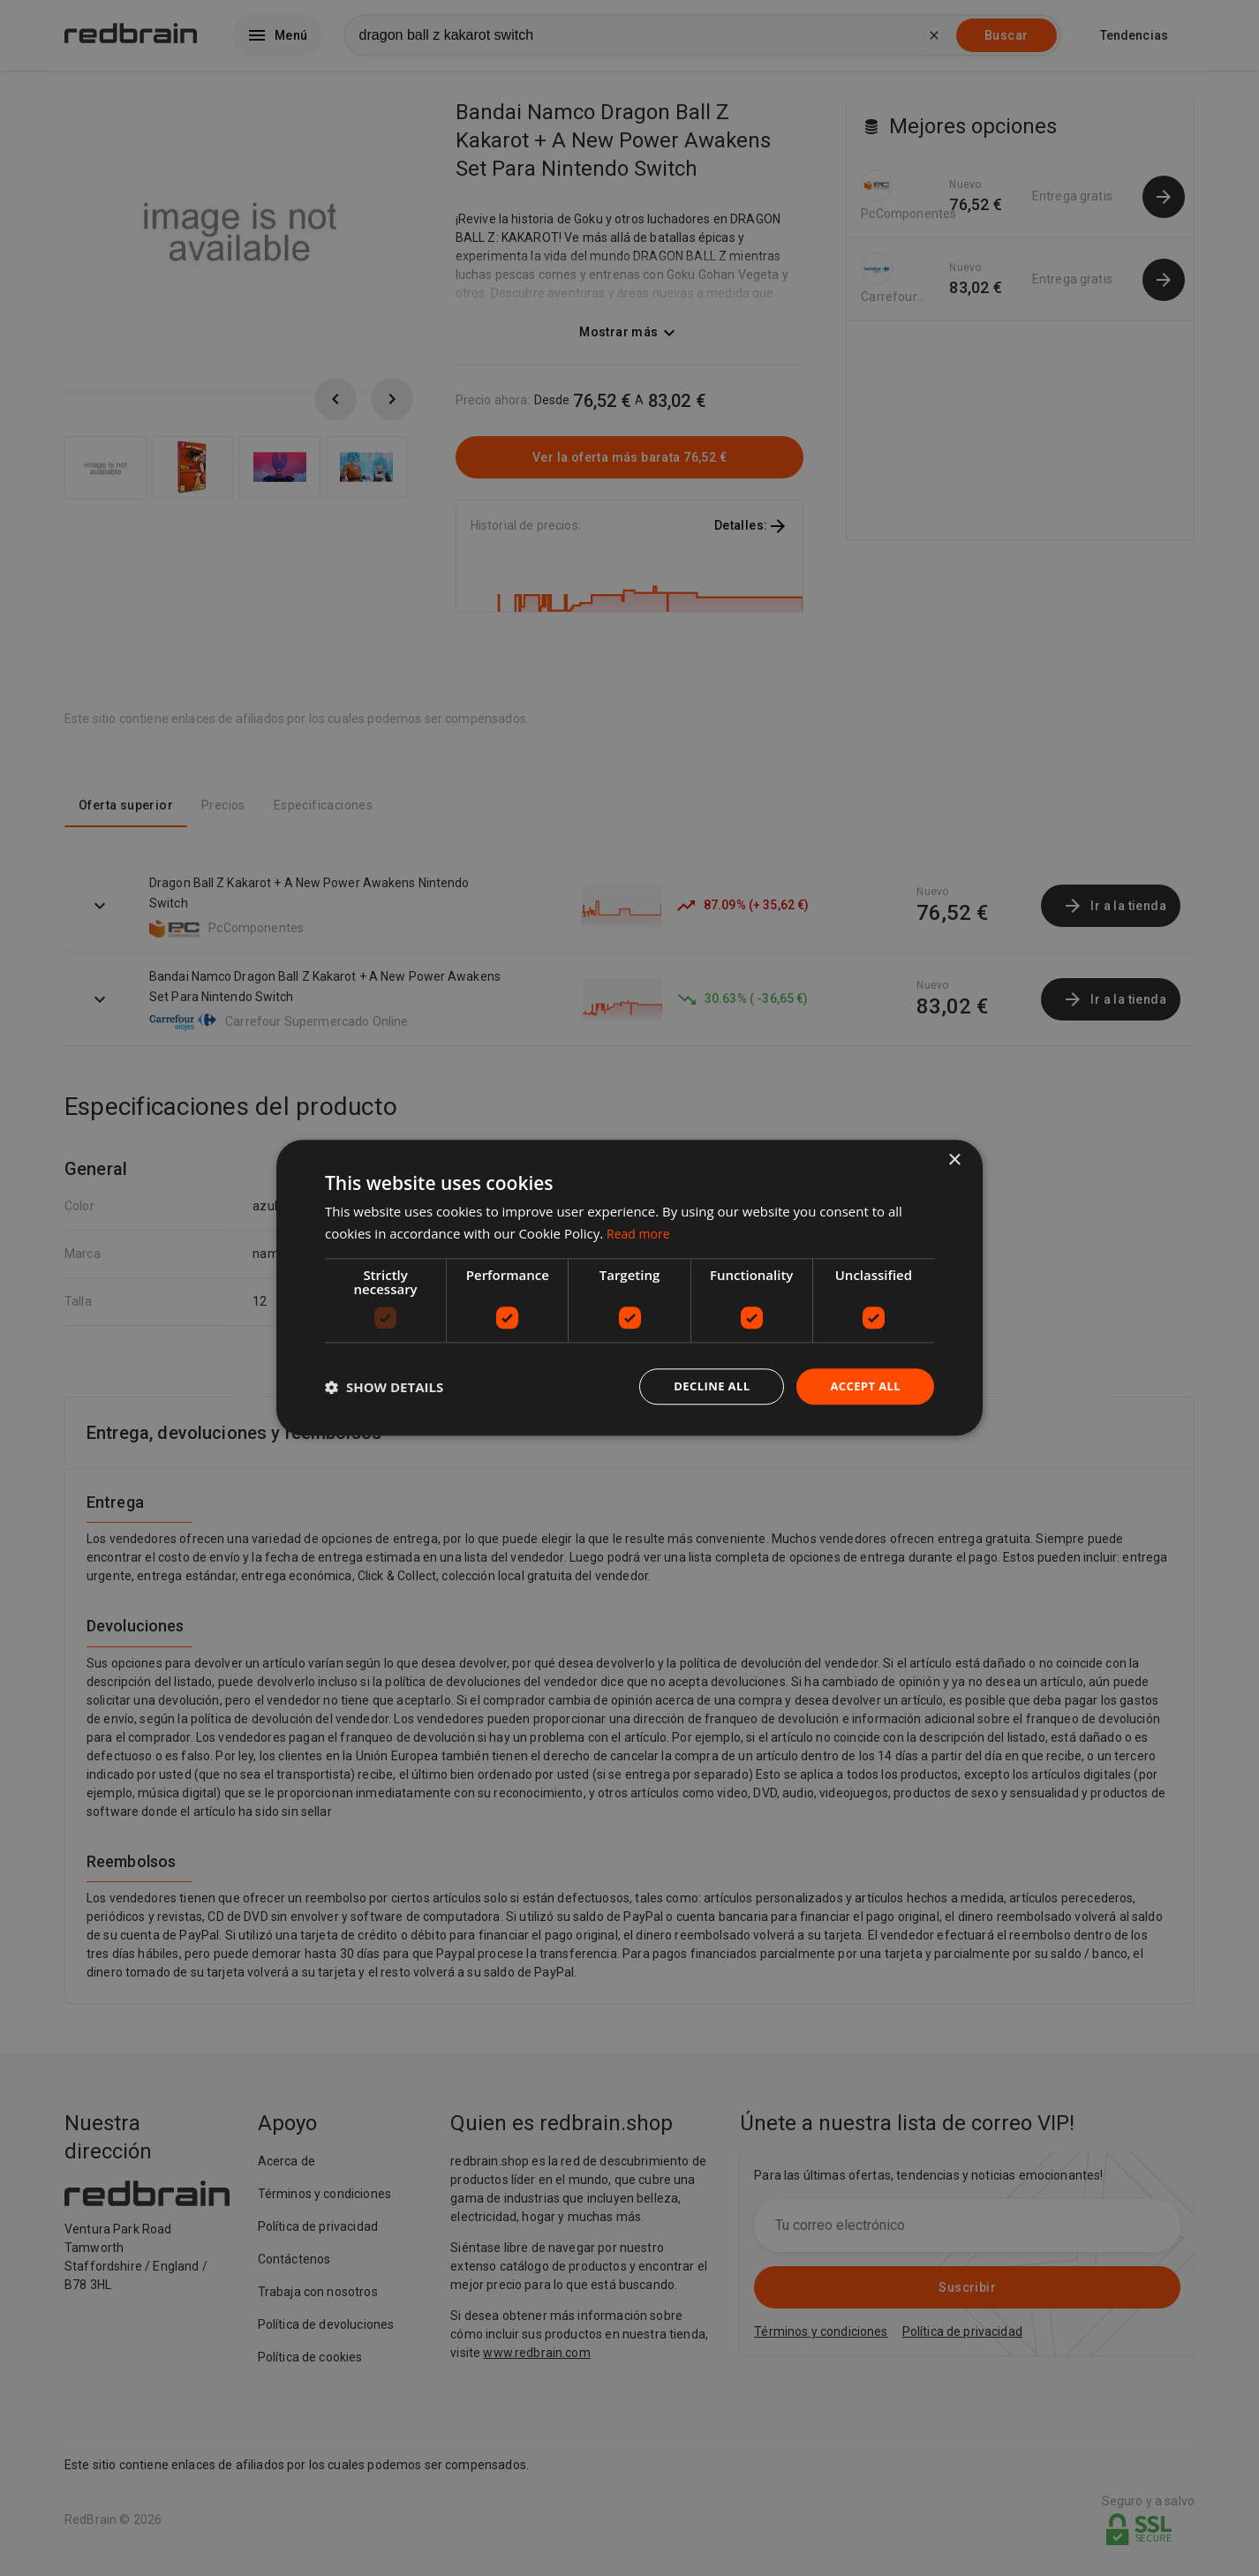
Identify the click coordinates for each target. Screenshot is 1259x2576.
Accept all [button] (863, 1386)
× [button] (954, 1159)
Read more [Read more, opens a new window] (641, 1232)
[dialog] (629, 1288)
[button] (384, 1387)
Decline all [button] (703, 1386)
